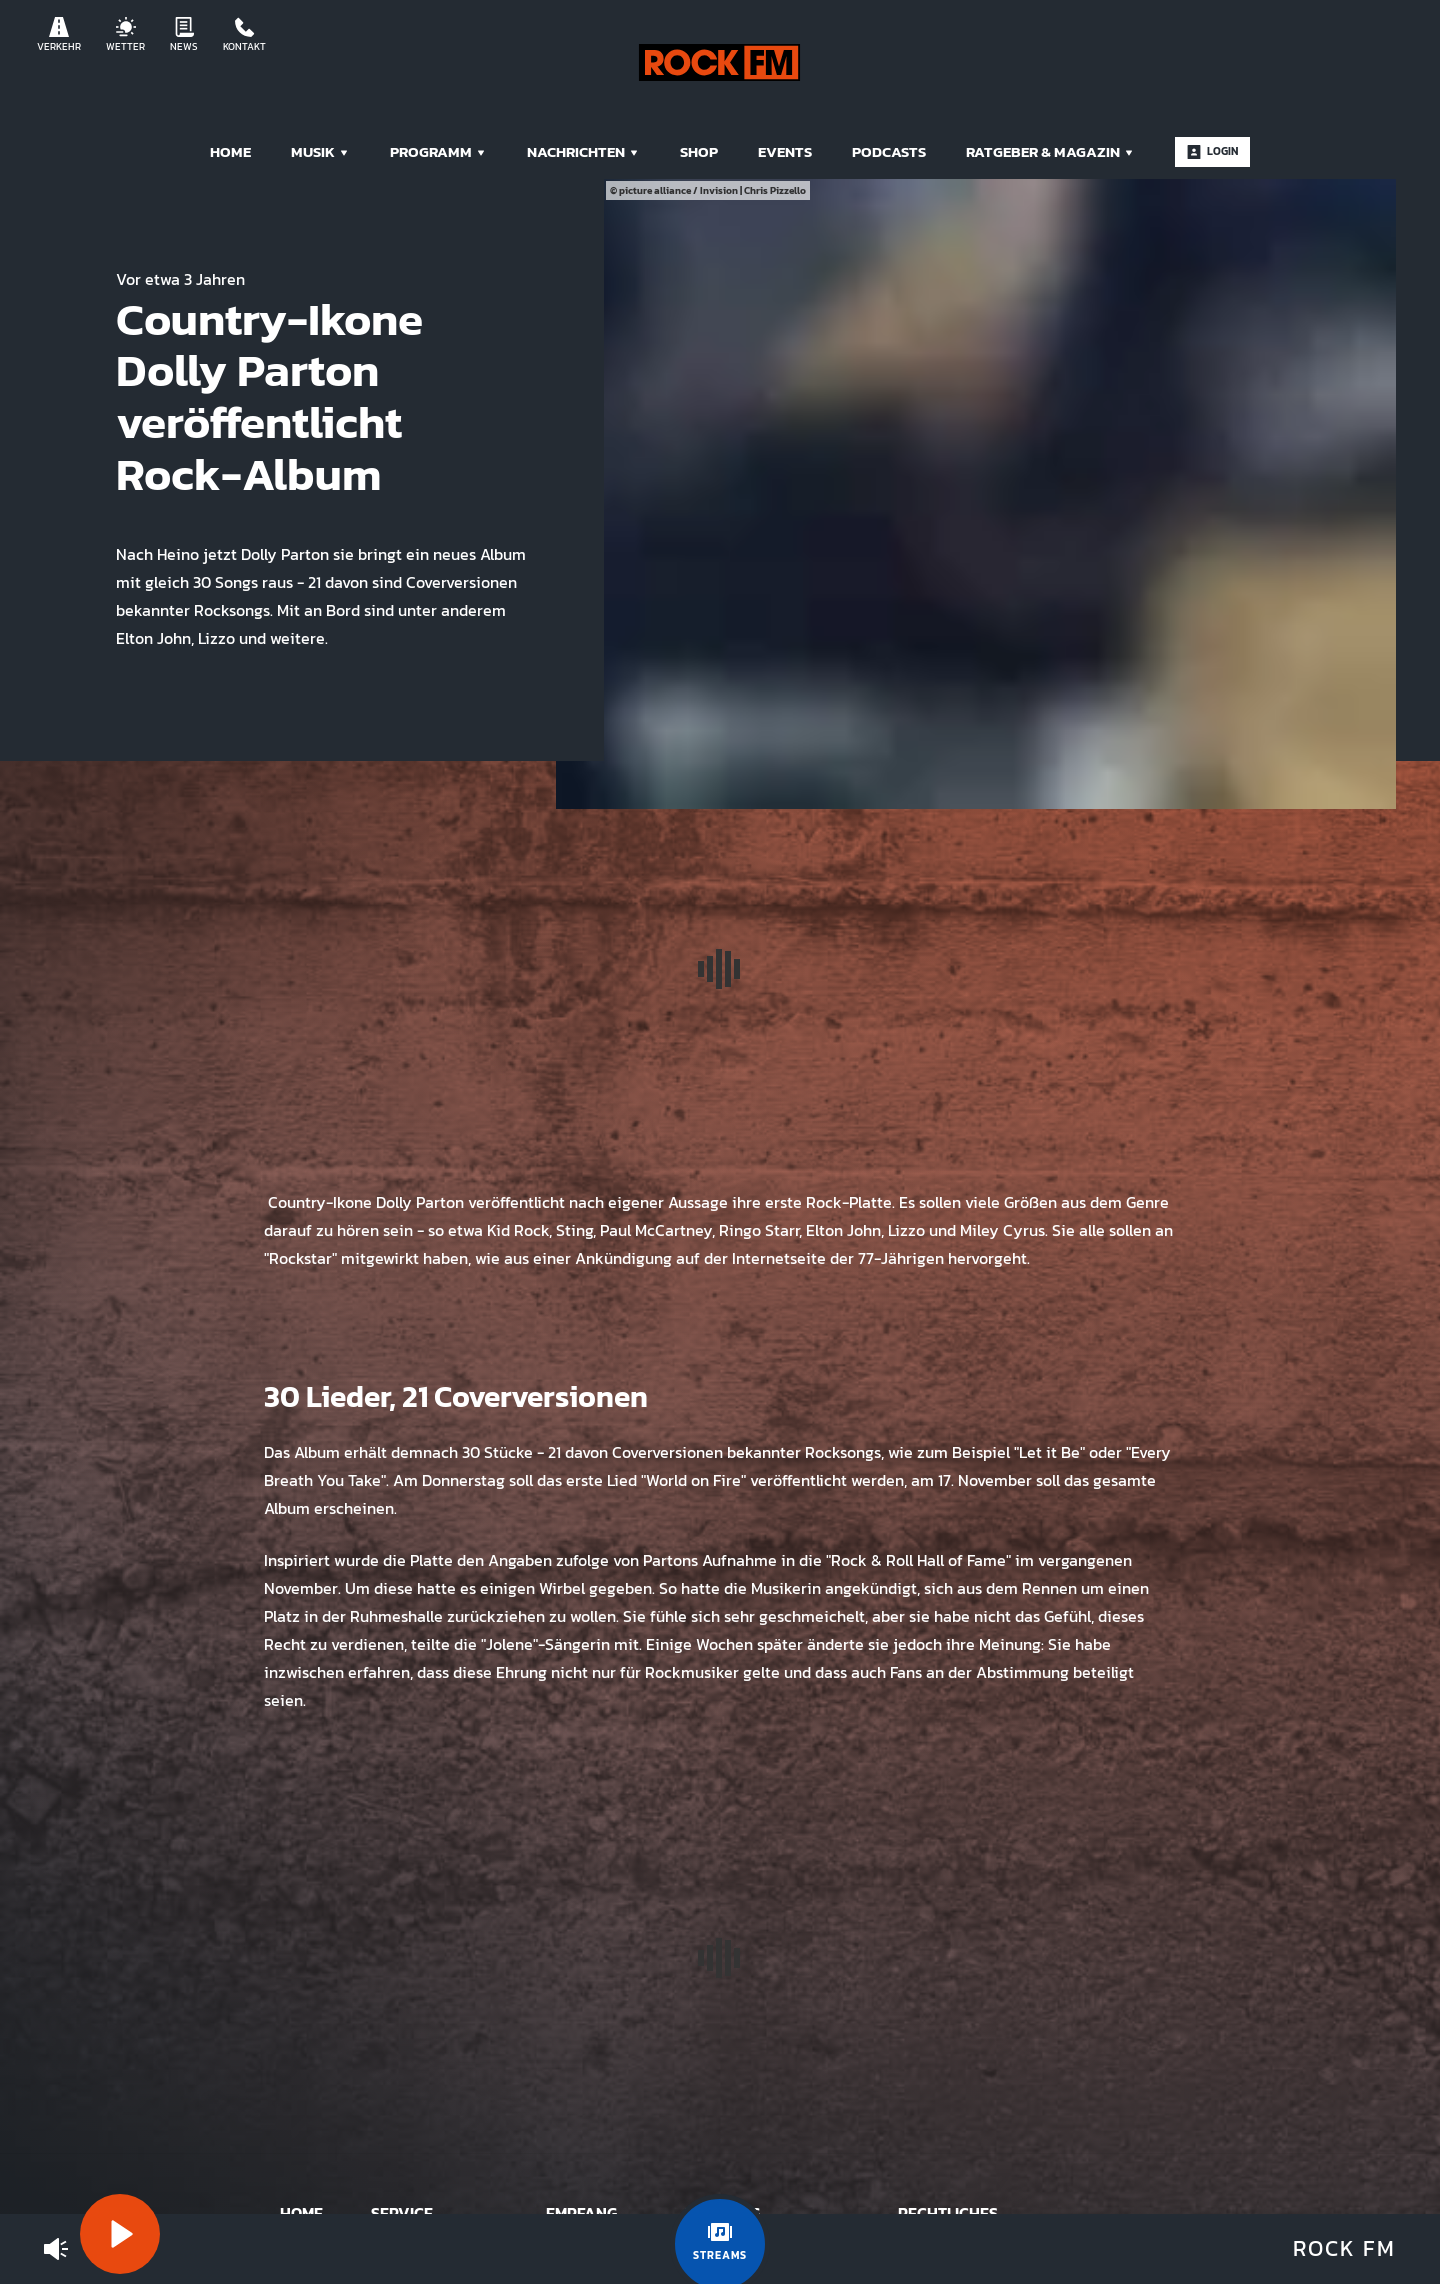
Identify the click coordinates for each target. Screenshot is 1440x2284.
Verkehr (59, 35)
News (184, 35)
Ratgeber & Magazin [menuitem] (1050, 151)
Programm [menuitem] (438, 151)
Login (1212, 151)
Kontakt (244, 35)
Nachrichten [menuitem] (583, 151)
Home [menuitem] (230, 151)
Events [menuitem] (785, 151)
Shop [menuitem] (699, 151)
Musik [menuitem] (320, 151)
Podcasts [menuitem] (889, 151)
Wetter (125, 35)
